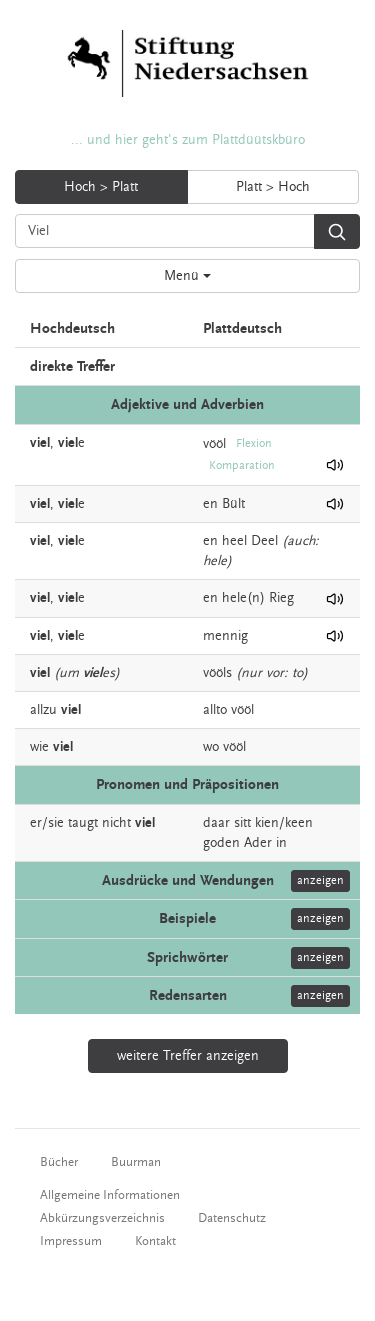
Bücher (59, 1162)
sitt (242, 823)
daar (216, 823)
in (281, 843)
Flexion (254, 443)
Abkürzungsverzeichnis (102, 1218)
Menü (187, 276)
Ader (258, 843)
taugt (83, 823)
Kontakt (155, 1241)
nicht (116, 823)
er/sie (47, 823)
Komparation (242, 465)
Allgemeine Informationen (110, 1195)
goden (221, 843)
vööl (214, 443)
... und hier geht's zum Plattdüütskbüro (188, 140)
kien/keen (284, 823)
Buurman (136, 1162)
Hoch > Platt (101, 187)
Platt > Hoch (273, 187)
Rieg (281, 598)
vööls (217, 673)
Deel (264, 541)
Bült (233, 504)
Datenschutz (232, 1218)
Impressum (71, 1241)
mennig (225, 636)
